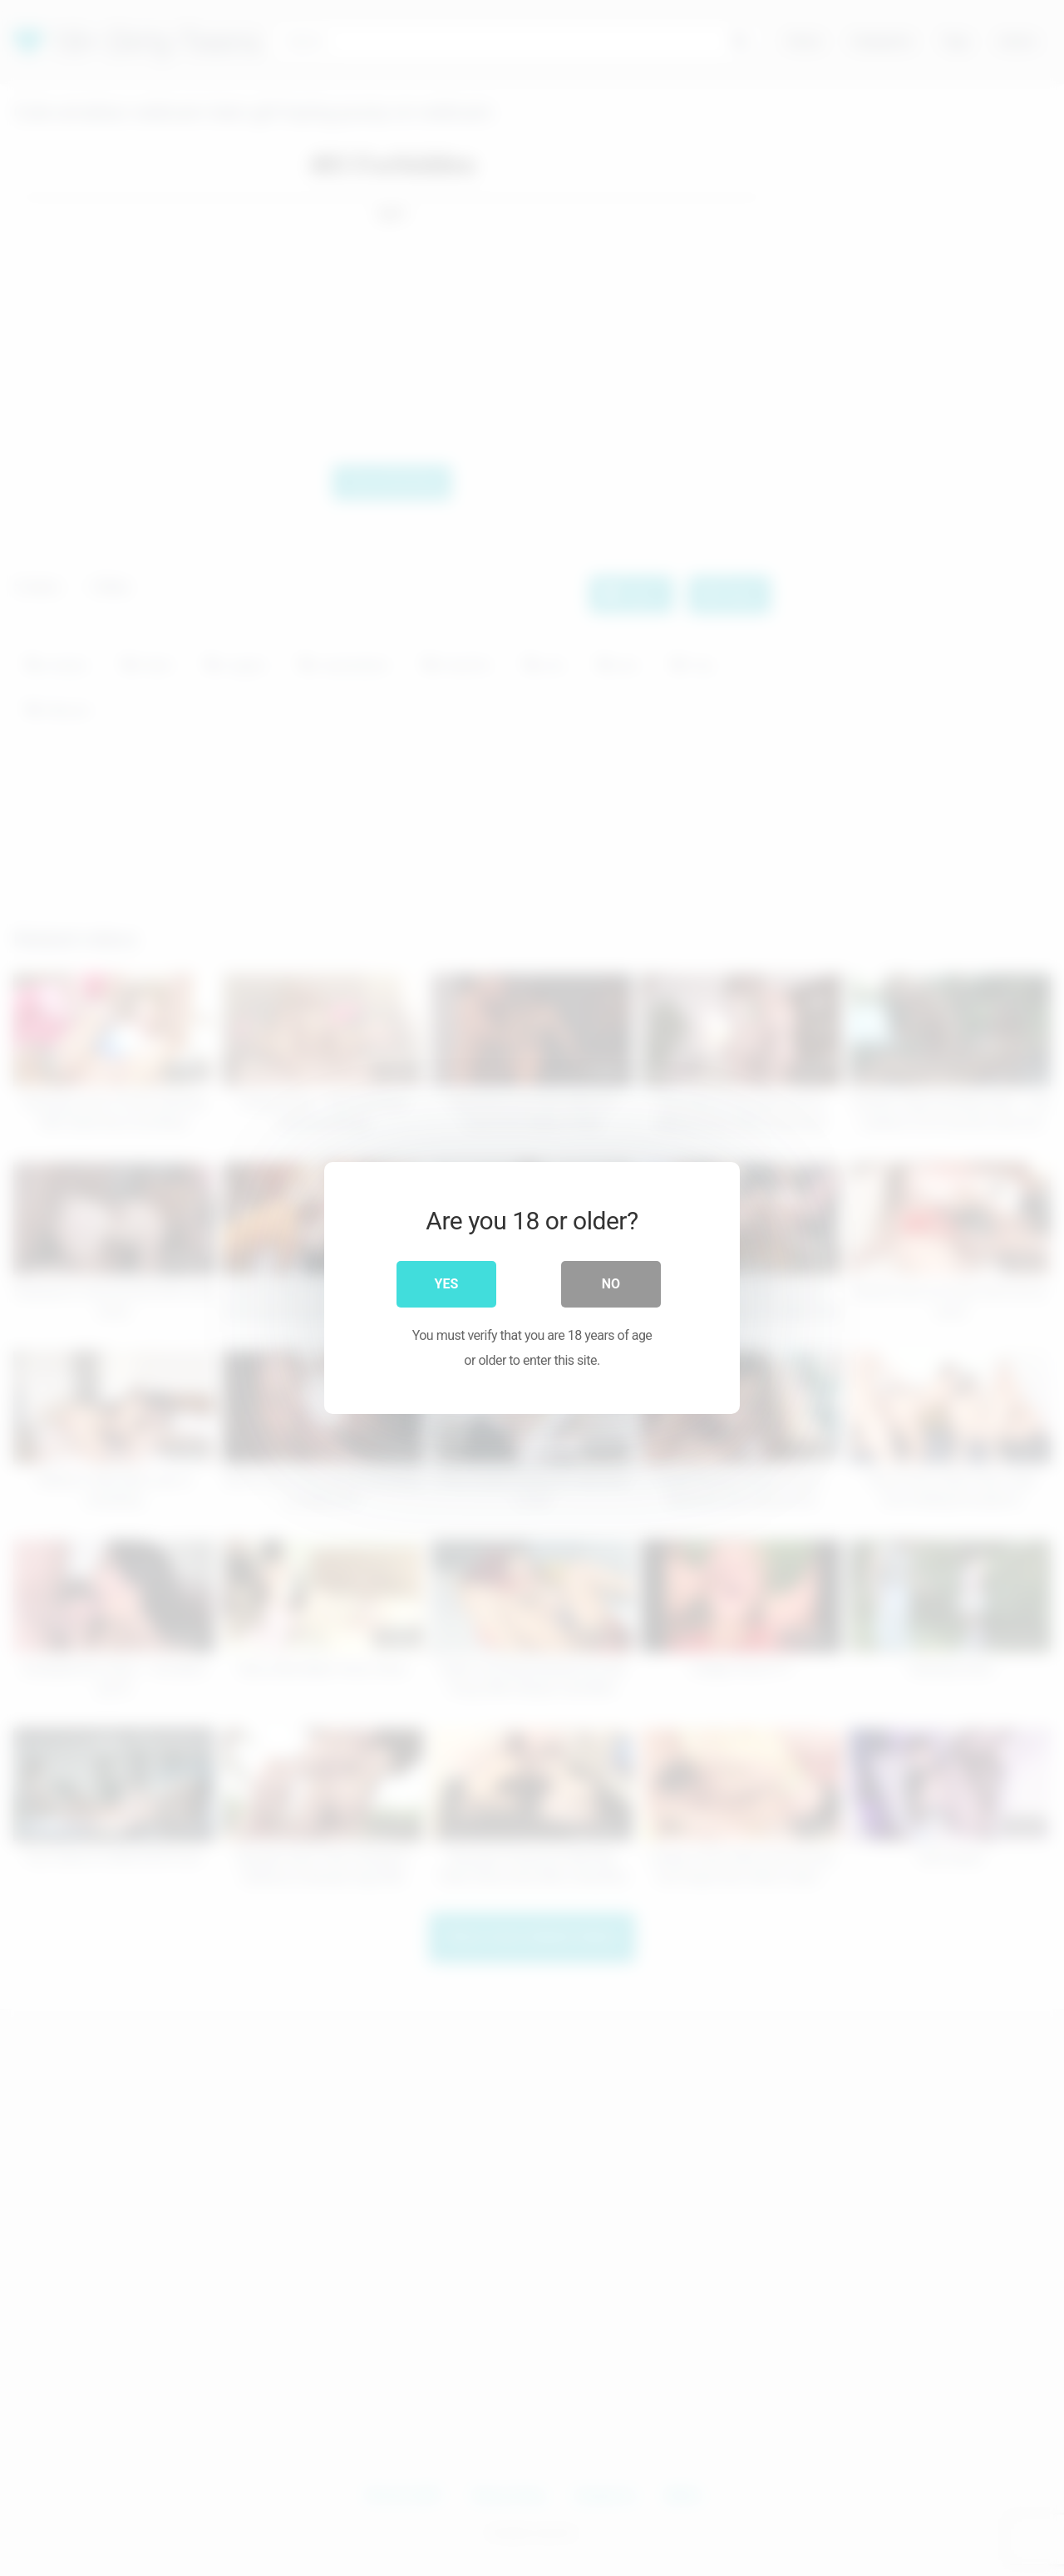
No (611, 1284)
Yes (447, 1284)
